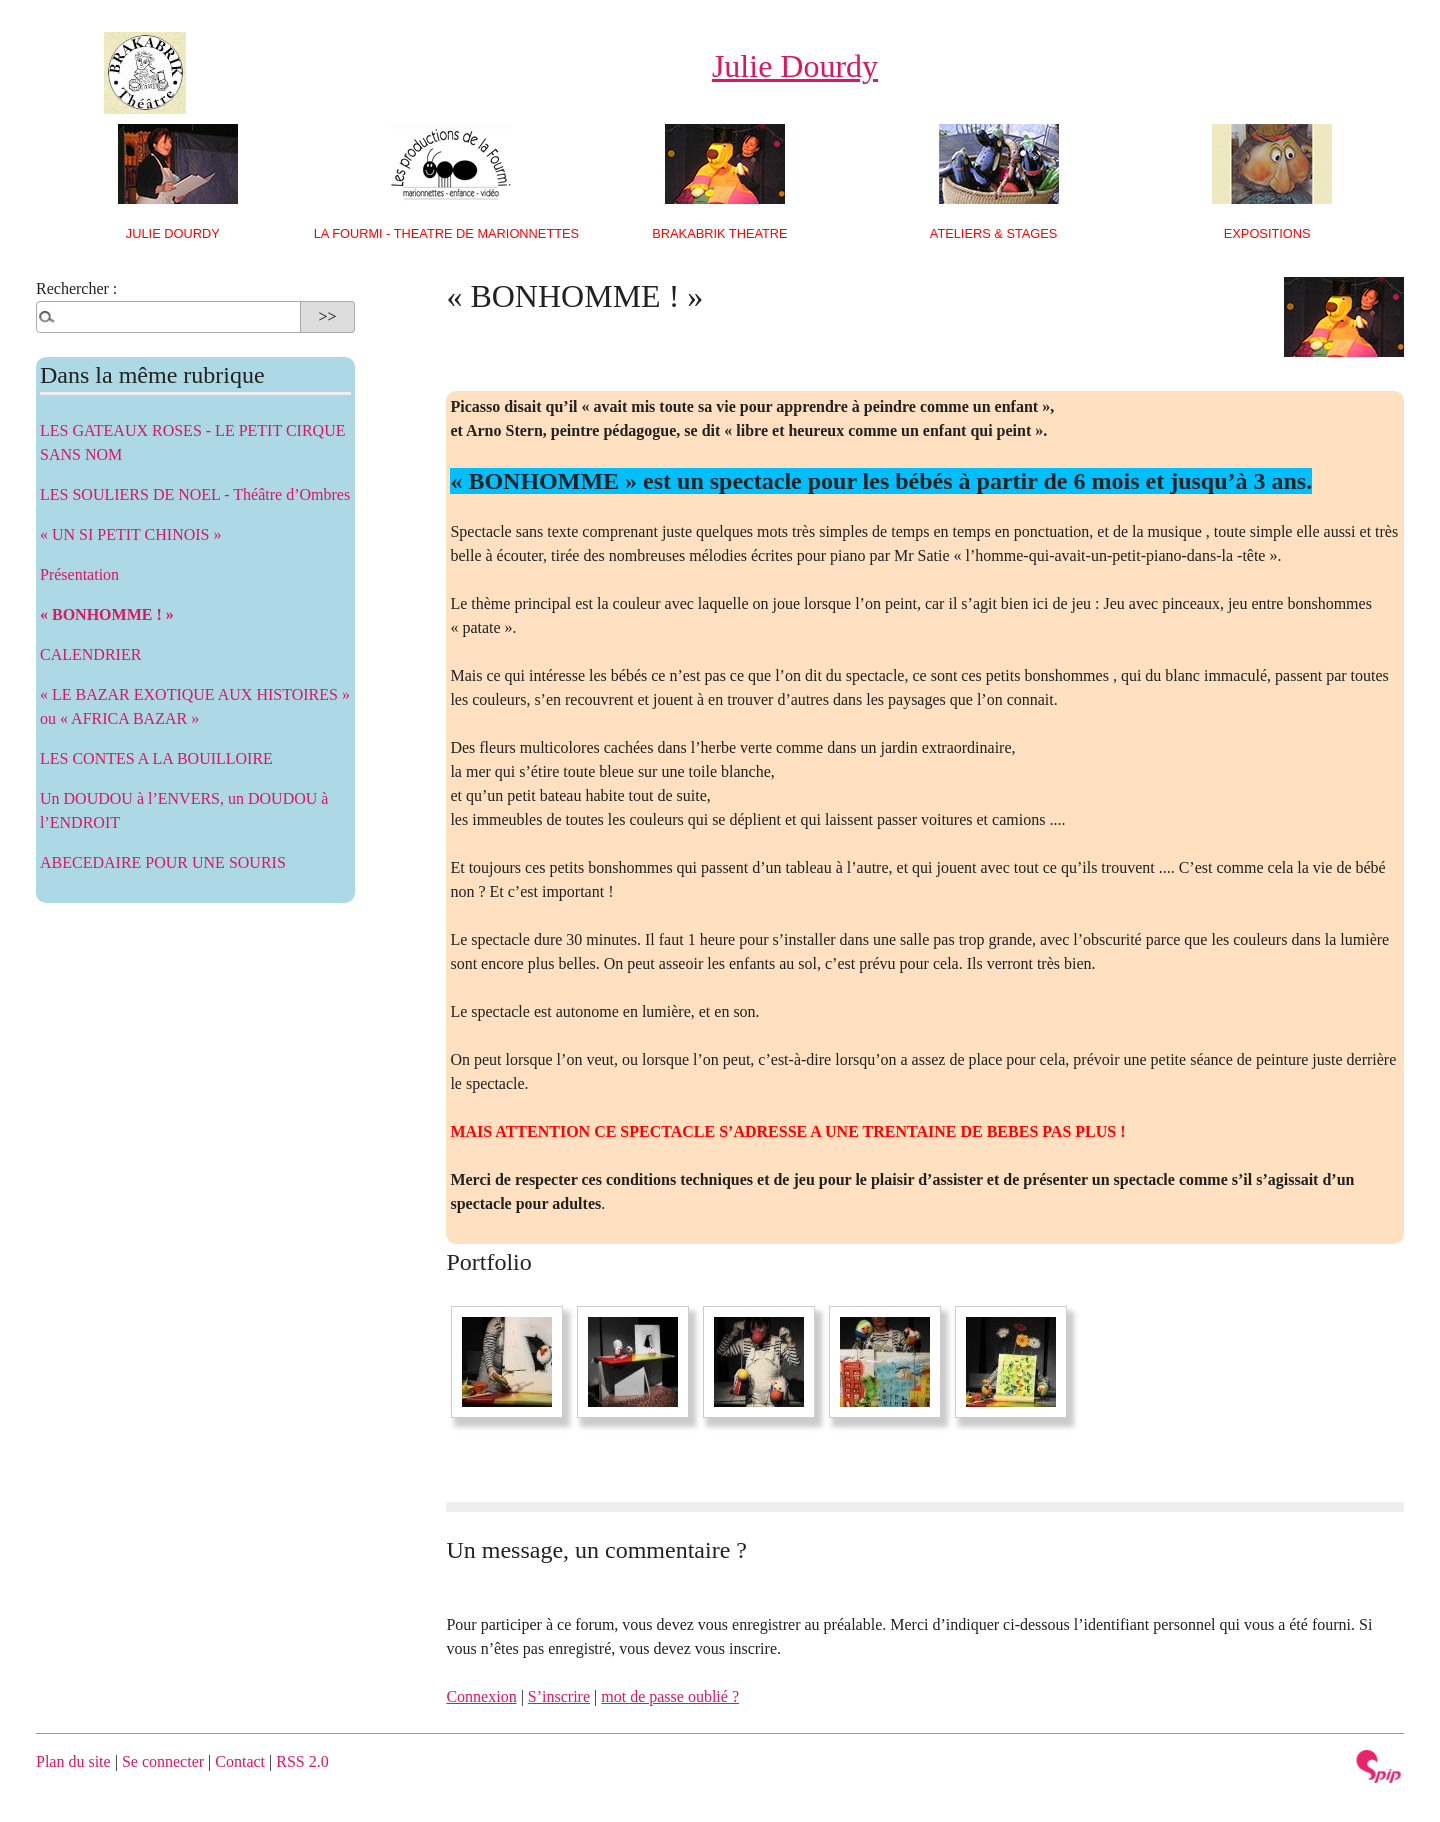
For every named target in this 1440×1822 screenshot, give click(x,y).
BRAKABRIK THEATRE (719, 233)
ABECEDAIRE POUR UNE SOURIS (163, 862)
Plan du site (73, 1761)
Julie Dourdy (173, 233)
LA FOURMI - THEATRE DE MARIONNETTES (446, 233)
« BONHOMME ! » (107, 614)
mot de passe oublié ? (670, 1696)
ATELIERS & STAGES (994, 233)
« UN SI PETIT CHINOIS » (130, 534)
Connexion (481, 1696)
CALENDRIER (90, 654)
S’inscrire (559, 1696)
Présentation (79, 574)
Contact (240, 1761)
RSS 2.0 (302, 1761)
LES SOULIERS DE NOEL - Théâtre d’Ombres (195, 494)
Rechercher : (76, 288)
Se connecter (163, 1761)
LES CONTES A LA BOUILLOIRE (156, 758)
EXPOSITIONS (1267, 233)
